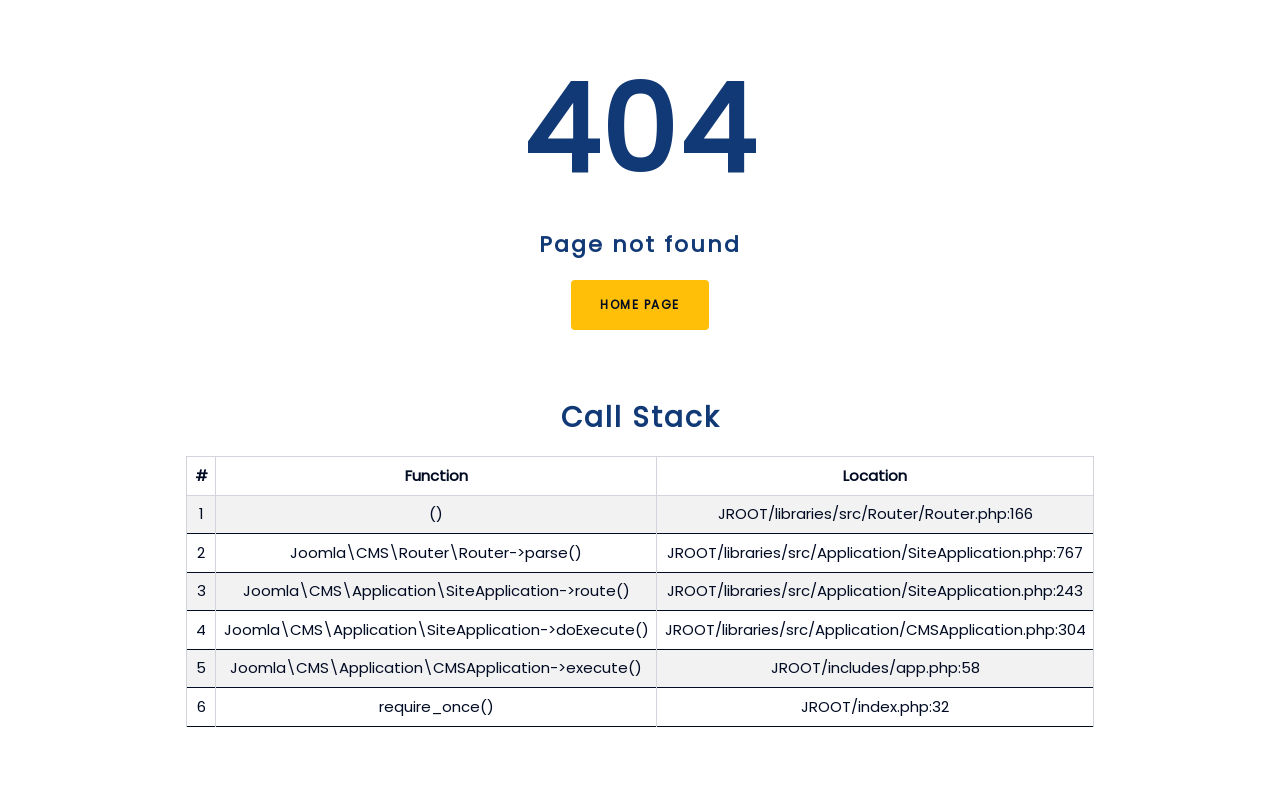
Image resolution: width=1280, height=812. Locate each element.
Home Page (640, 304)
